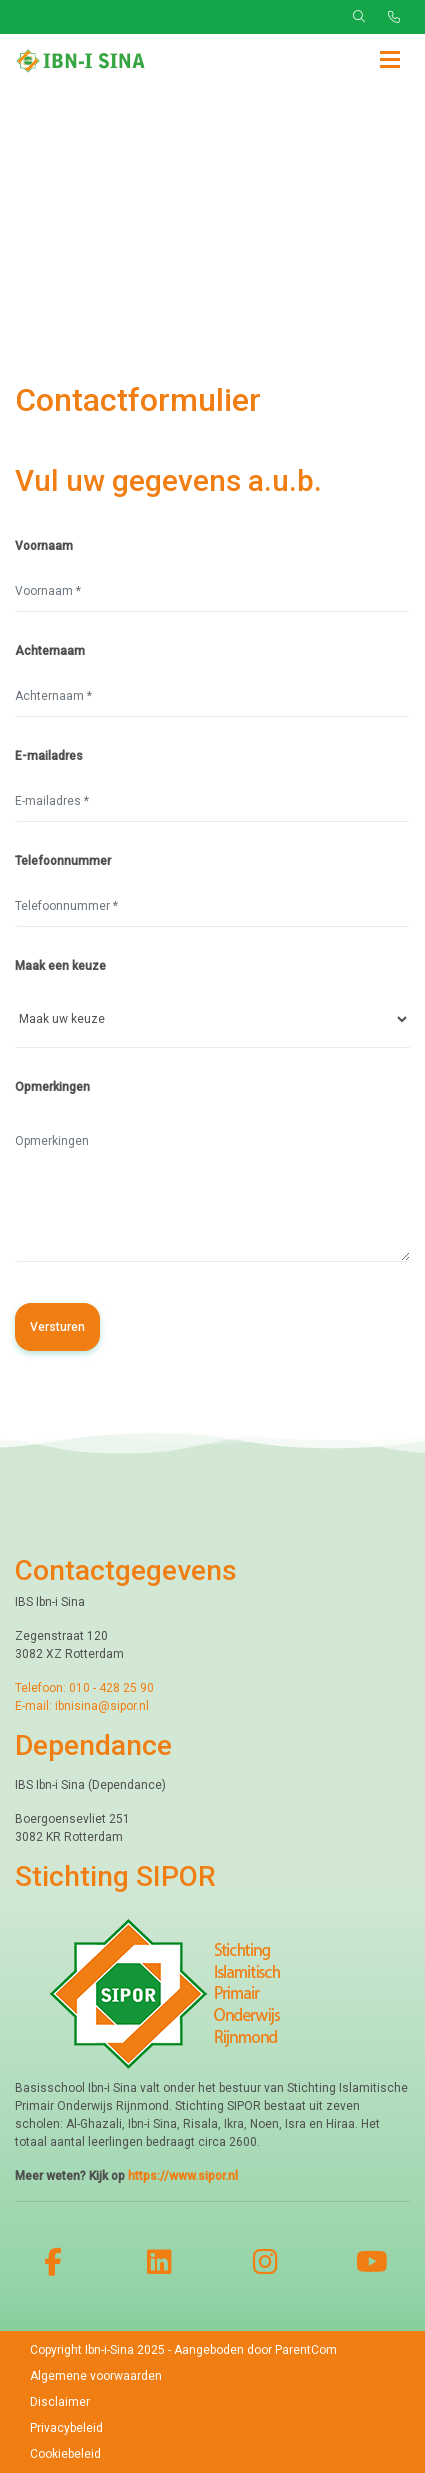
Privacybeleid (66, 2428)
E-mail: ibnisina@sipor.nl (82, 1706)
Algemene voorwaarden (96, 2376)
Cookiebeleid (65, 2454)
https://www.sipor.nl (183, 2176)
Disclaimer (60, 2402)
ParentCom (306, 2350)
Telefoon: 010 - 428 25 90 (84, 1688)
